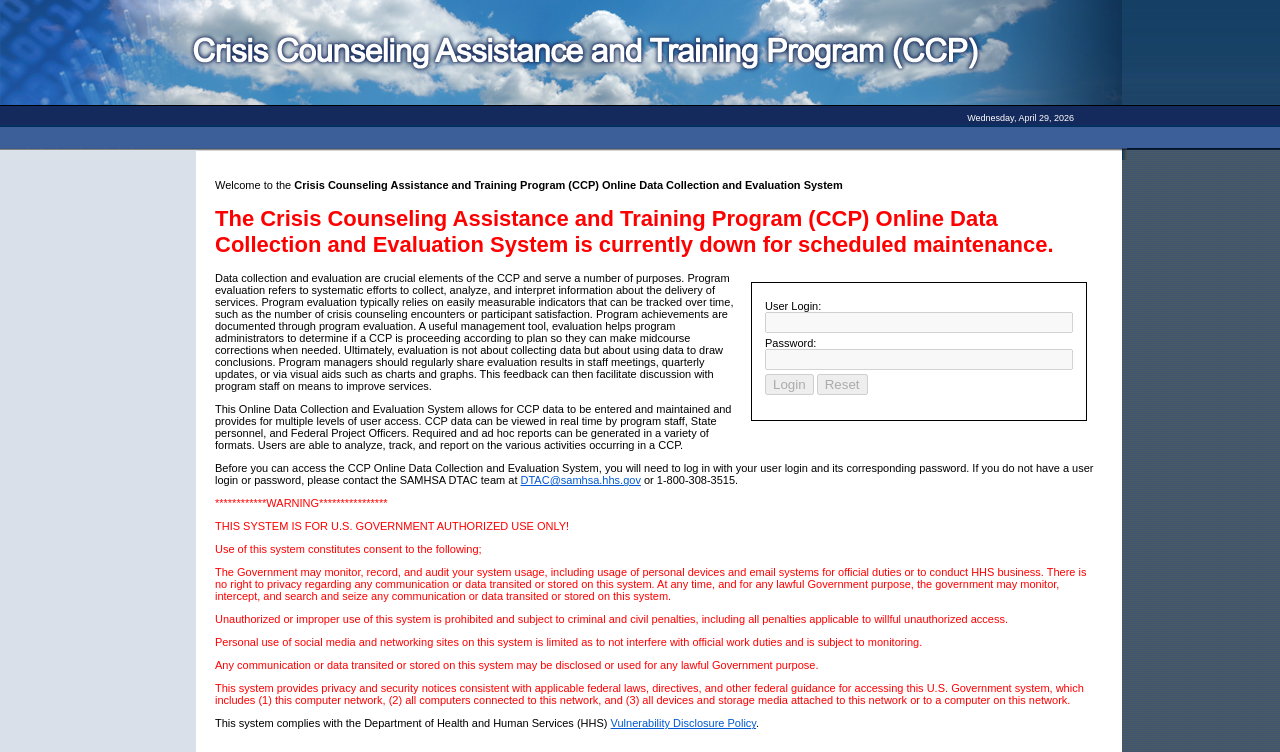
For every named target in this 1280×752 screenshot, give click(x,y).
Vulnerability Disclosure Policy (684, 723)
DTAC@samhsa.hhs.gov (581, 480)
